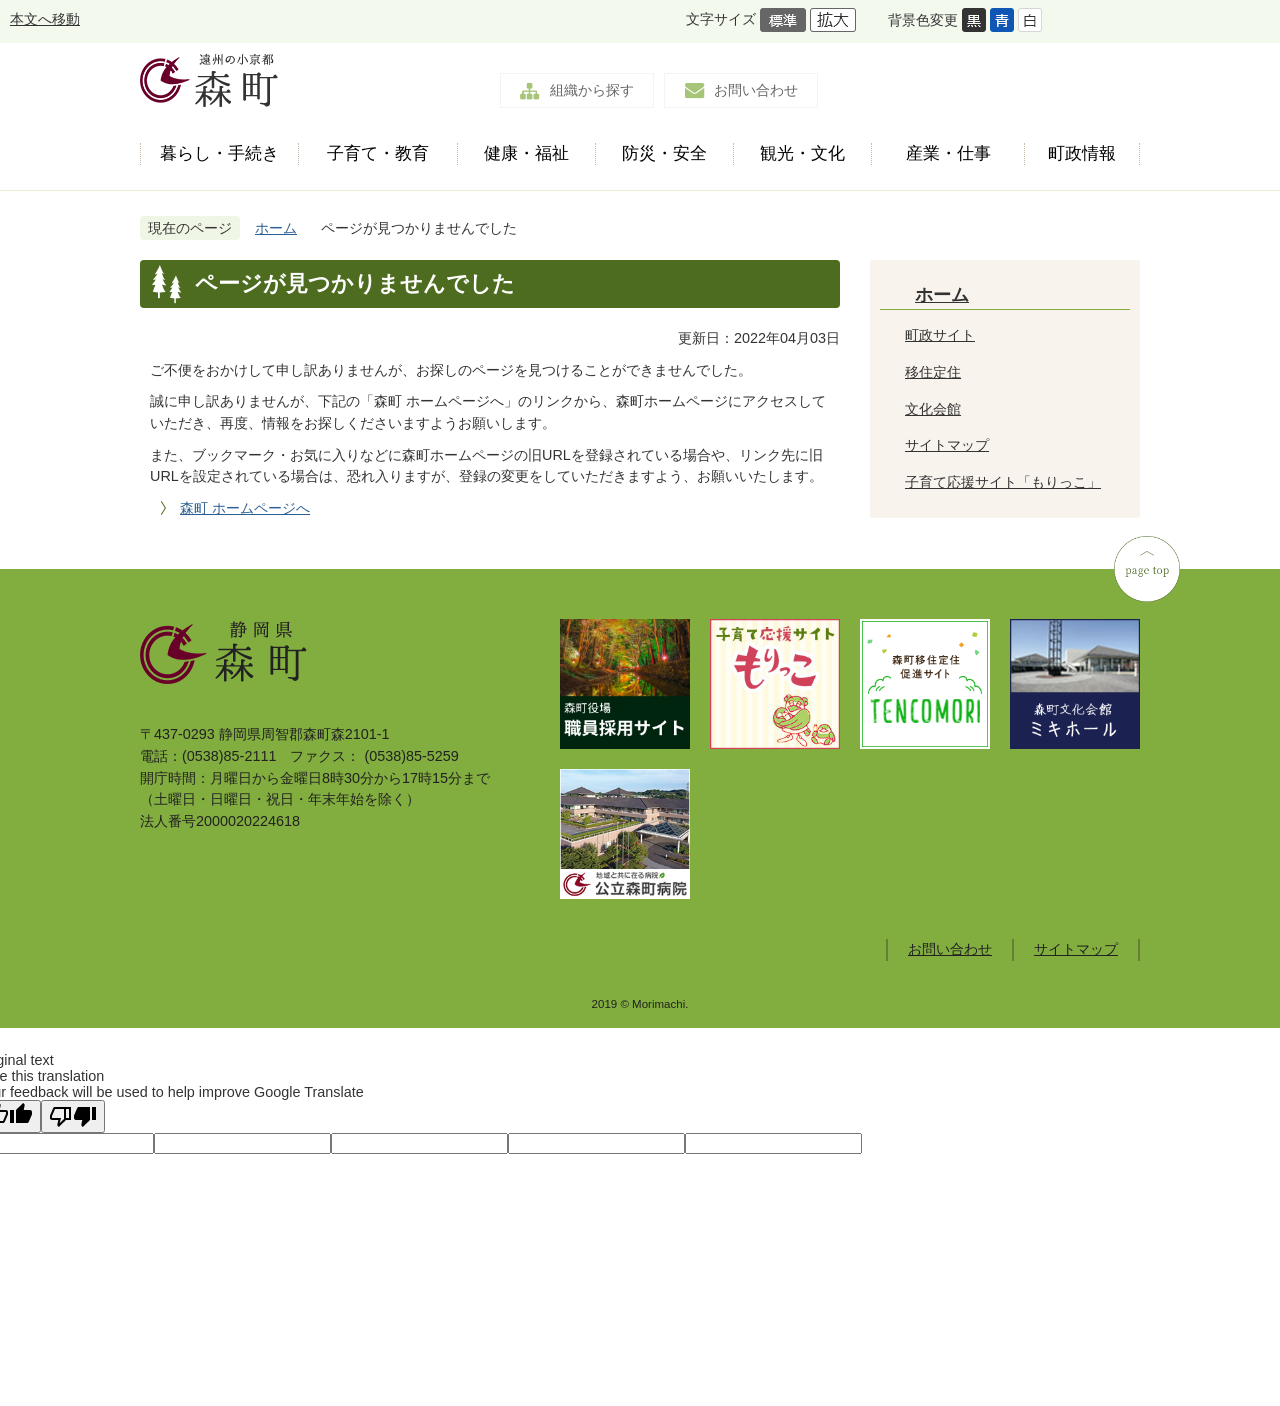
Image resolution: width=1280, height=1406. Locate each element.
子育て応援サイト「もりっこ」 (1003, 482)
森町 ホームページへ (245, 508)
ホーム (276, 228)
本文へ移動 (45, 19)
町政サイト (940, 335)
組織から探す (592, 90)
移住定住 (933, 372)
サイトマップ (947, 445)
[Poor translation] (73, 1116)
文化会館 (933, 409)
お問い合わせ (756, 90)
